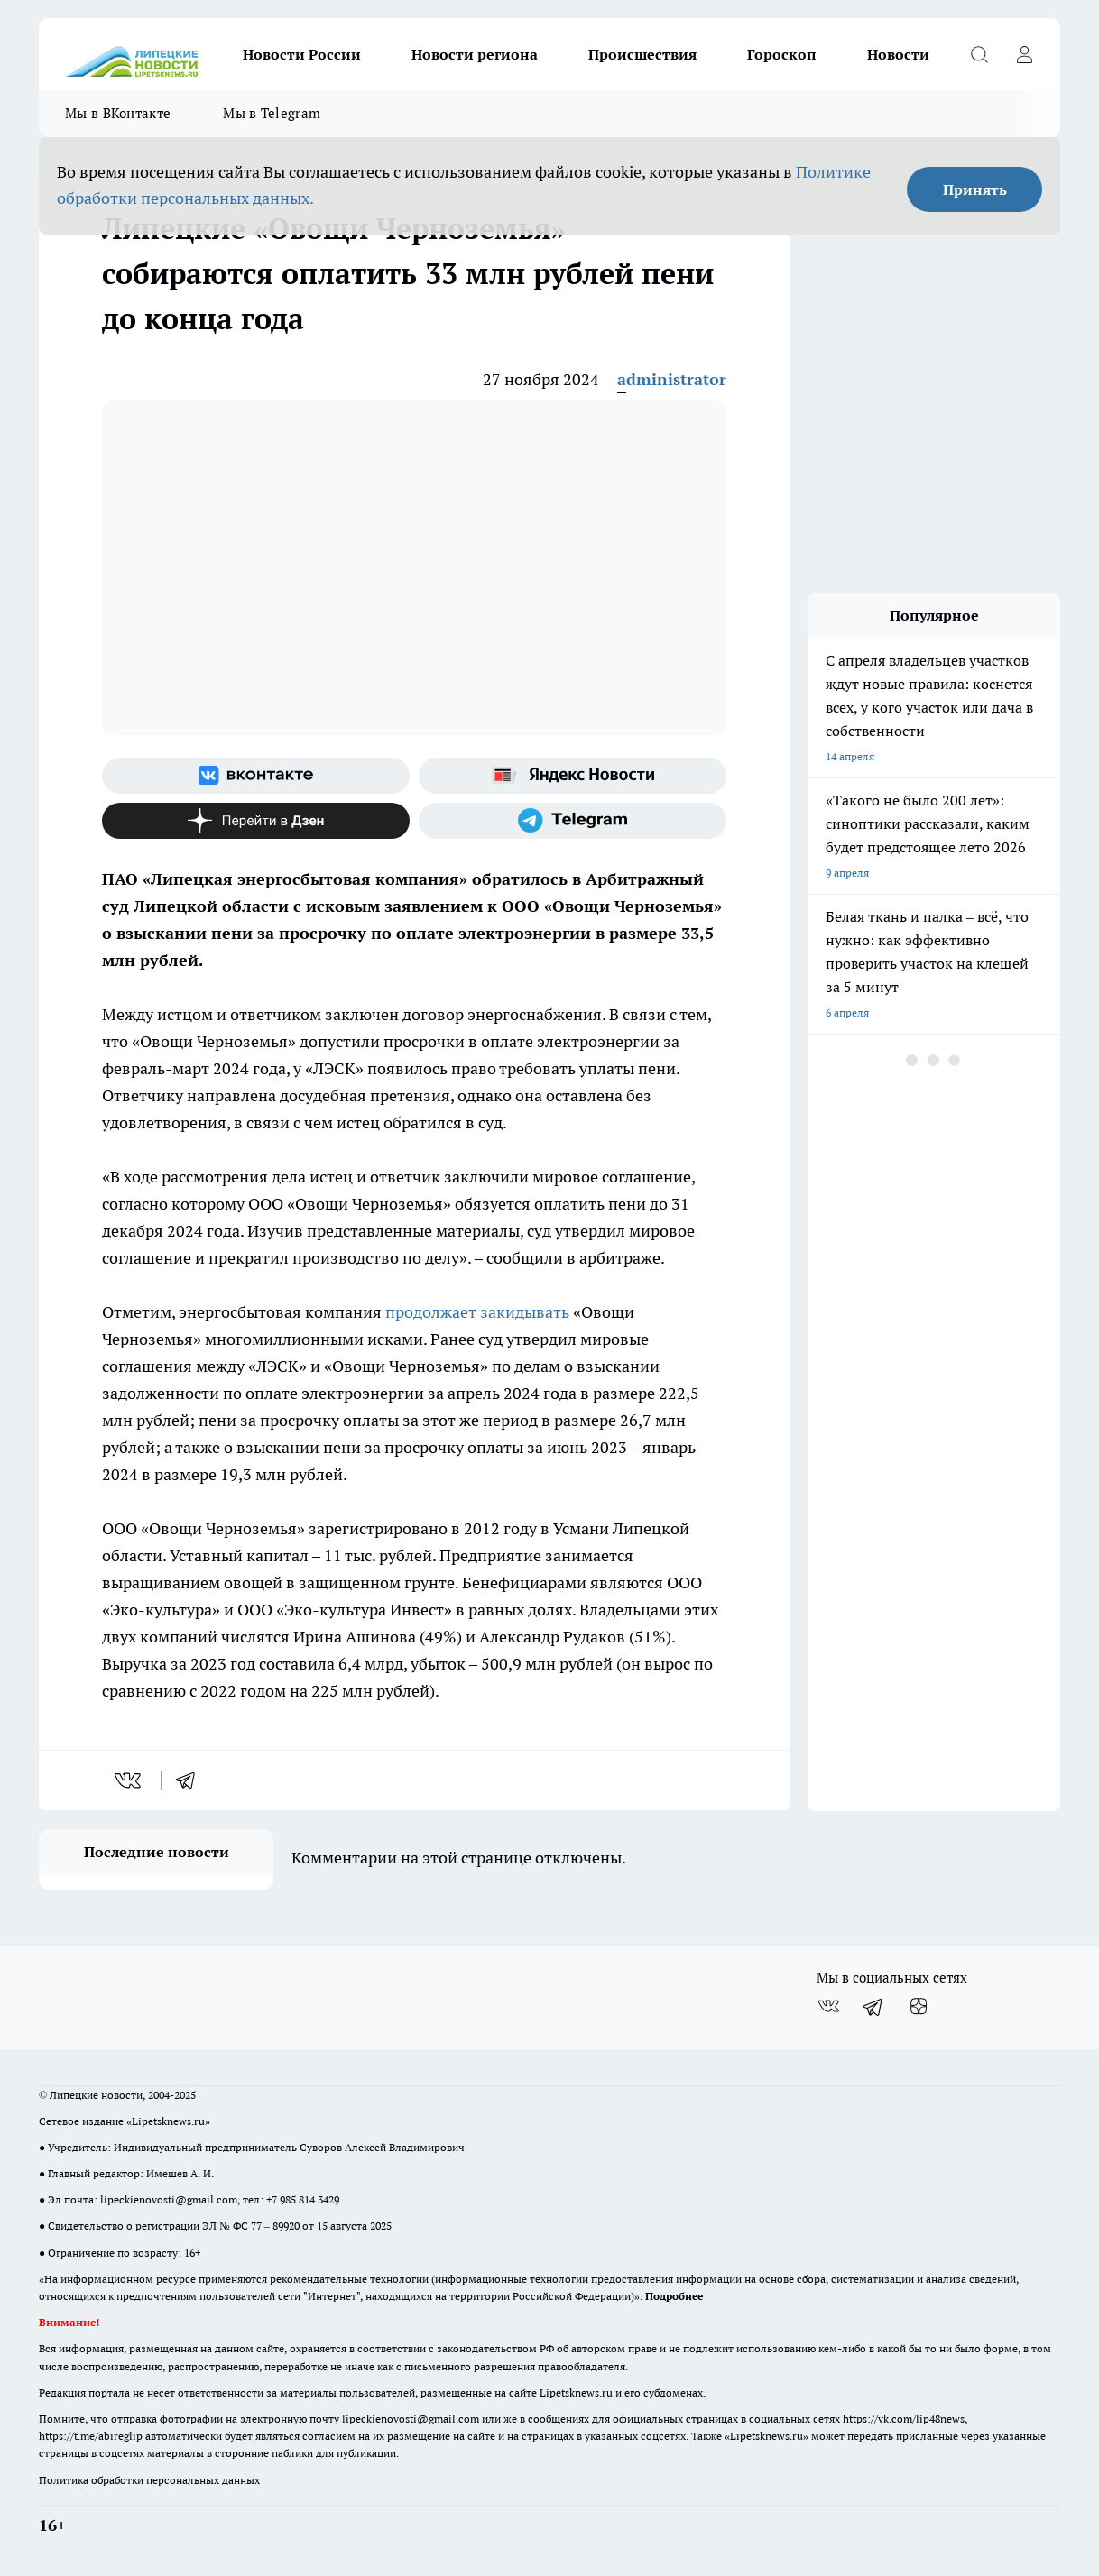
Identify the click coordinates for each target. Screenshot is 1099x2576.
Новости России (302, 54)
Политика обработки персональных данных (149, 2480)
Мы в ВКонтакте (118, 113)
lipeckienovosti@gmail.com (168, 2199)
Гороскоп (782, 54)
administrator (671, 379)
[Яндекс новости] (572, 776)
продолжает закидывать (477, 1312)
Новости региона (474, 54)
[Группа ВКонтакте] (256, 776)
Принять (975, 189)
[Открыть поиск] (979, 54)
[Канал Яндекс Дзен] (256, 821)
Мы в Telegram (271, 113)
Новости (898, 54)
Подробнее (674, 2296)
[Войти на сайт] (1024, 54)
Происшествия (642, 54)
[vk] (129, 1780)
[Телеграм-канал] (572, 821)
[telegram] (191, 1780)
